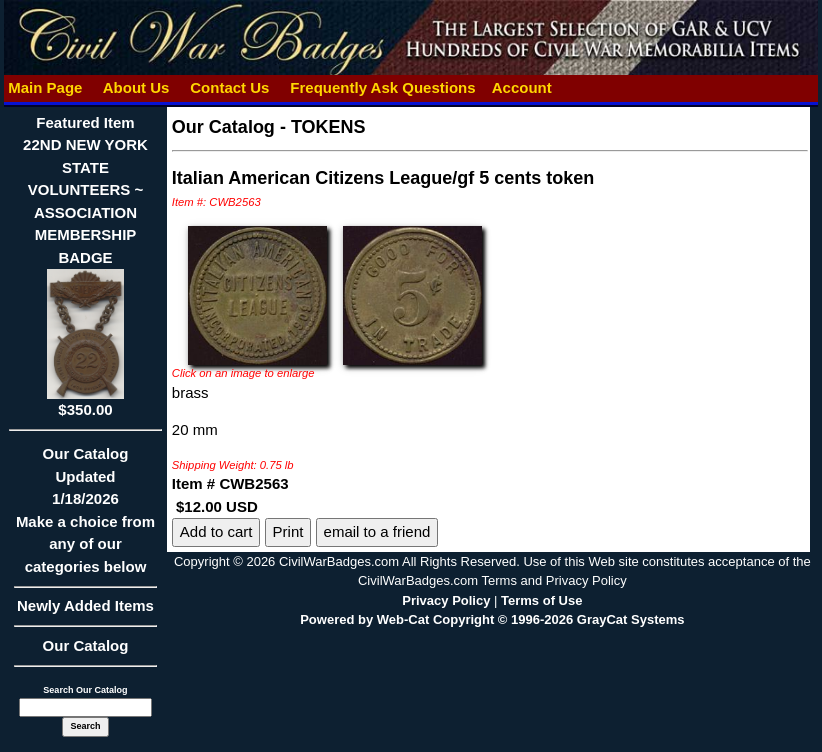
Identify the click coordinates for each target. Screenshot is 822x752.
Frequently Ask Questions (383, 87)
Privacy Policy (446, 600)
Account (522, 87)
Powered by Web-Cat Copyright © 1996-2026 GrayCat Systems (492, 619)
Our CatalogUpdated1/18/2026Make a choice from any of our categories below (85, 516)
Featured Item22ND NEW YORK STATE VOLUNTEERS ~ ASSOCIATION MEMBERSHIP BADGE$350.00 (85, 266)
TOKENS (328, 127)
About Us (136, 87)
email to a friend (377, 531)
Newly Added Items (85, 612)
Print (288, 531)
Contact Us (230, 87)
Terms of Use (541, 600)
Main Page (45, 87)
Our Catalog (86, 645)
